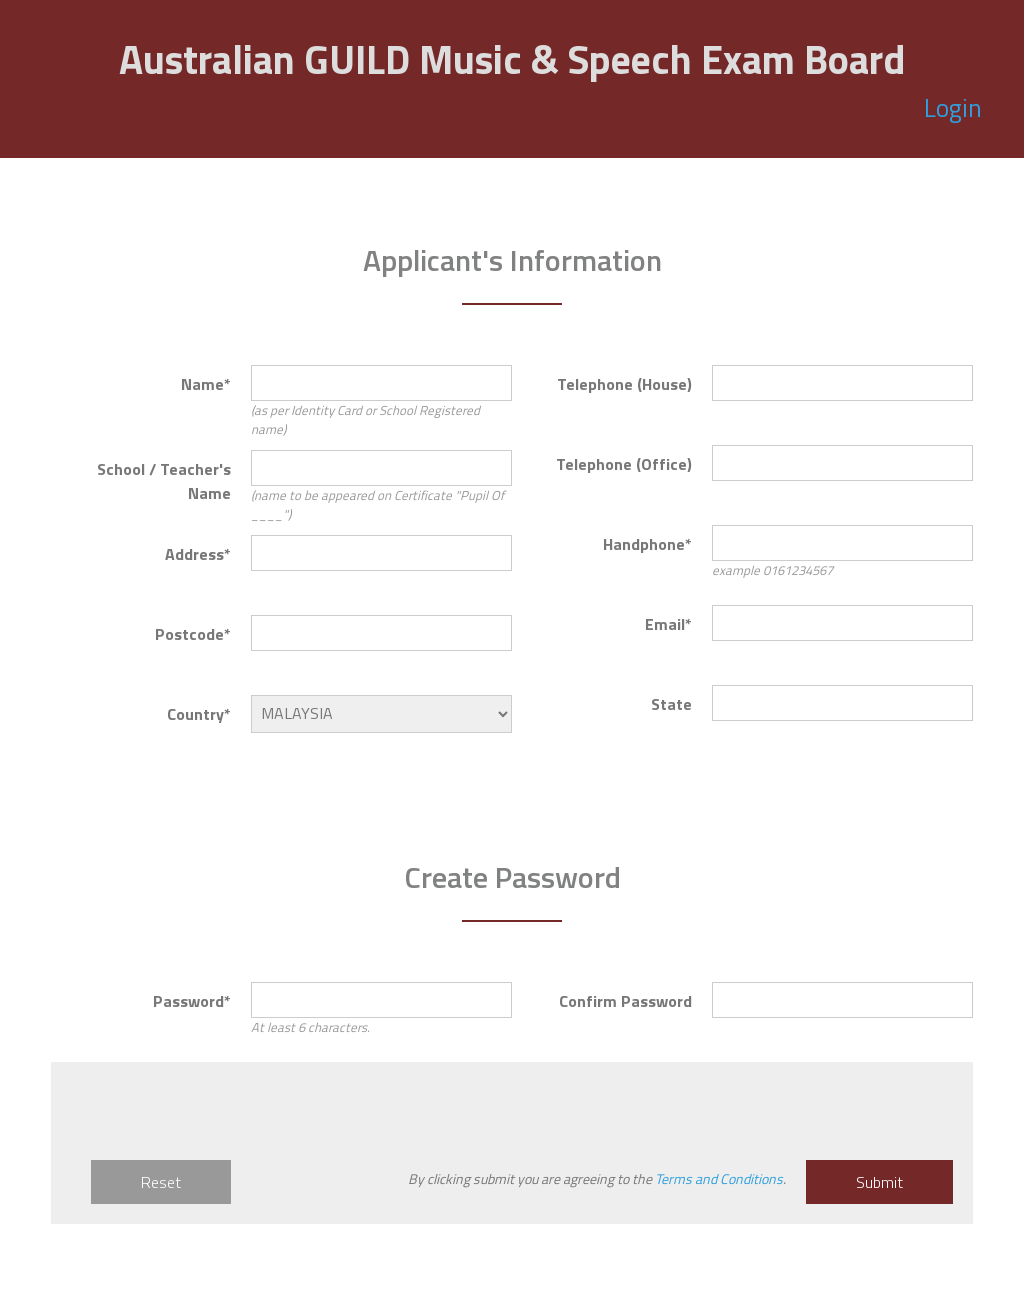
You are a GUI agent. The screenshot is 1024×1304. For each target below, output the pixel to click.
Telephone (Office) (624, 464)
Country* (199, 714)
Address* (198, 554)
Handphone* (647, 544)
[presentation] (223, 1121)
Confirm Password (625, 1001)
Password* (192, 1001)
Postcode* (193, 634)
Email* (668, 624)
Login (959, 108)
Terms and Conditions (719, 1178)
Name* (206, 384)
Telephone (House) (624, 384)
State (671, 704)
